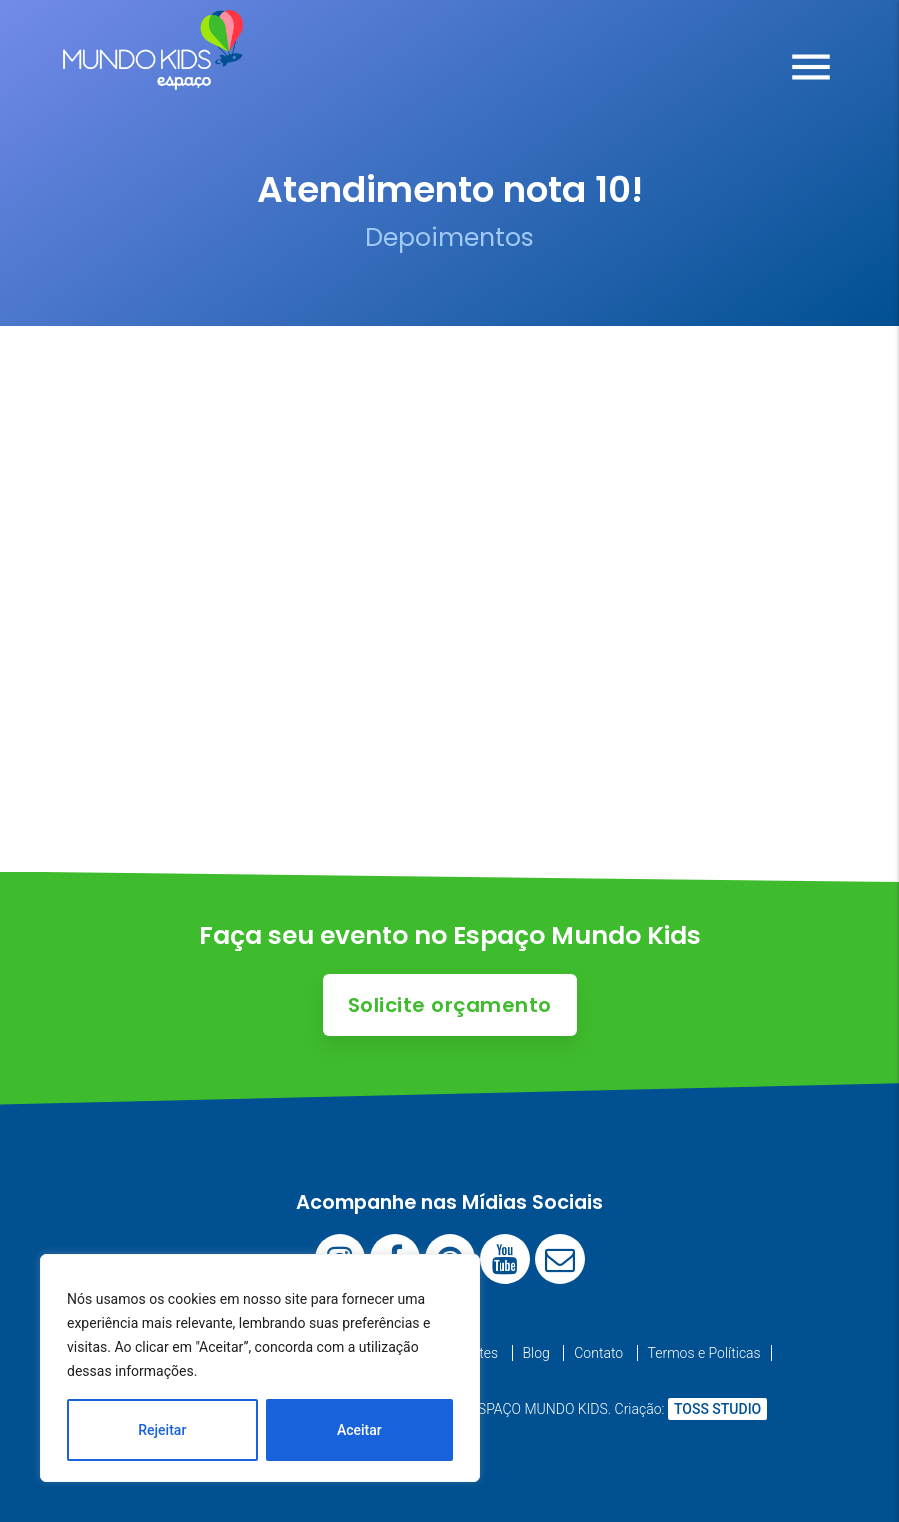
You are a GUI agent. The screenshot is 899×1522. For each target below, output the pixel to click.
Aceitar (359, 1430)
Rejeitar (162, 1430)
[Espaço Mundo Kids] (153, 75)
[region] (260, 1368)
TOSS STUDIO (717, 1409)
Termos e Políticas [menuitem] (704, 1353)
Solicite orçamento (450, 1005)
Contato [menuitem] (598, 1353)
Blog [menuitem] (536, 1353)
